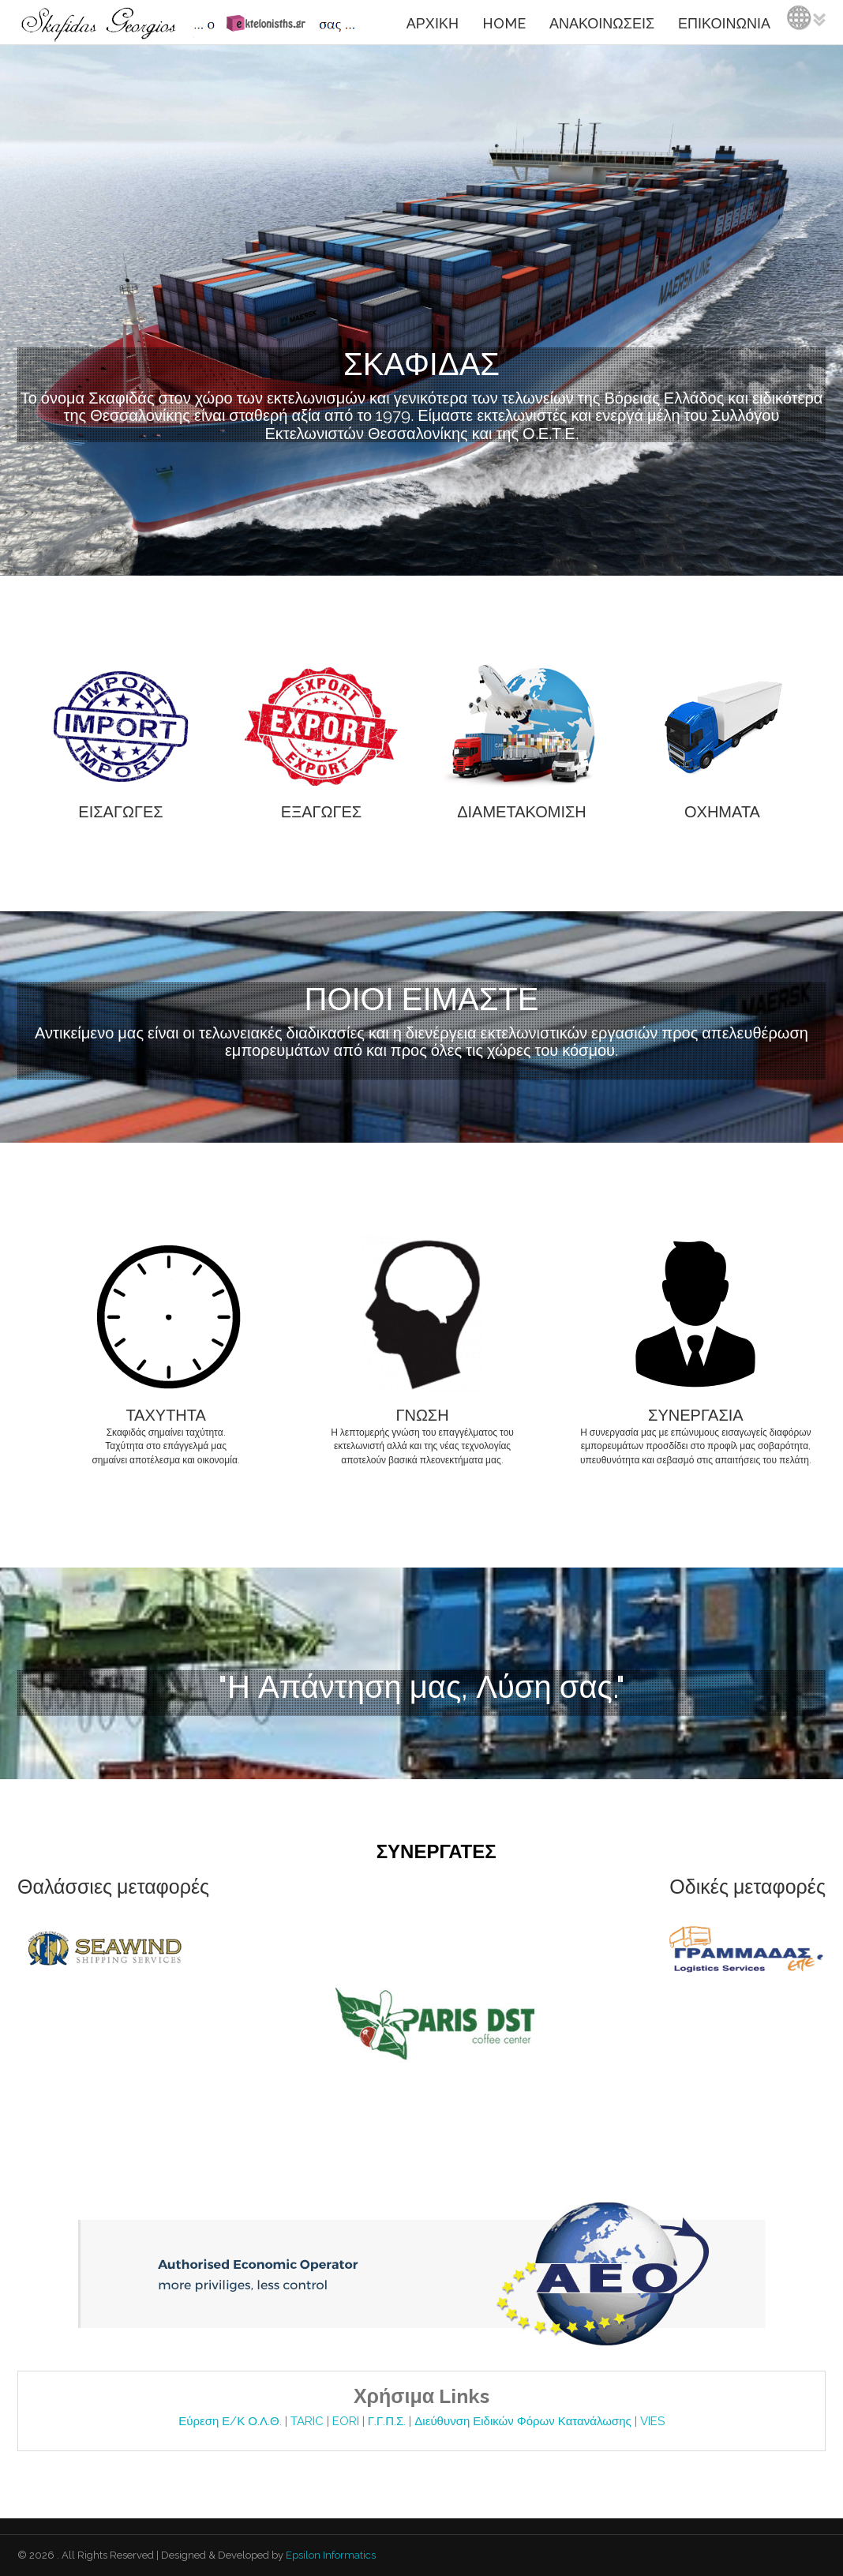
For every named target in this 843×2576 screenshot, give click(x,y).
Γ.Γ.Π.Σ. (389, 2421)
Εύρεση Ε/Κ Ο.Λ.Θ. (231, 2421)
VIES (652, 2421)
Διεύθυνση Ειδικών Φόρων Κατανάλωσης (524, 2421)
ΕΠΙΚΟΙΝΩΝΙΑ (724, 23)
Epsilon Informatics (329, 2555)
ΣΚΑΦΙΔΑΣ (421, 363)
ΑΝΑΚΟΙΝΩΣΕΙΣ (601, 23)
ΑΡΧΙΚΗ (433, 23)
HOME (504, 23)
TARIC (307, 2421)
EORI (347, 2421)
